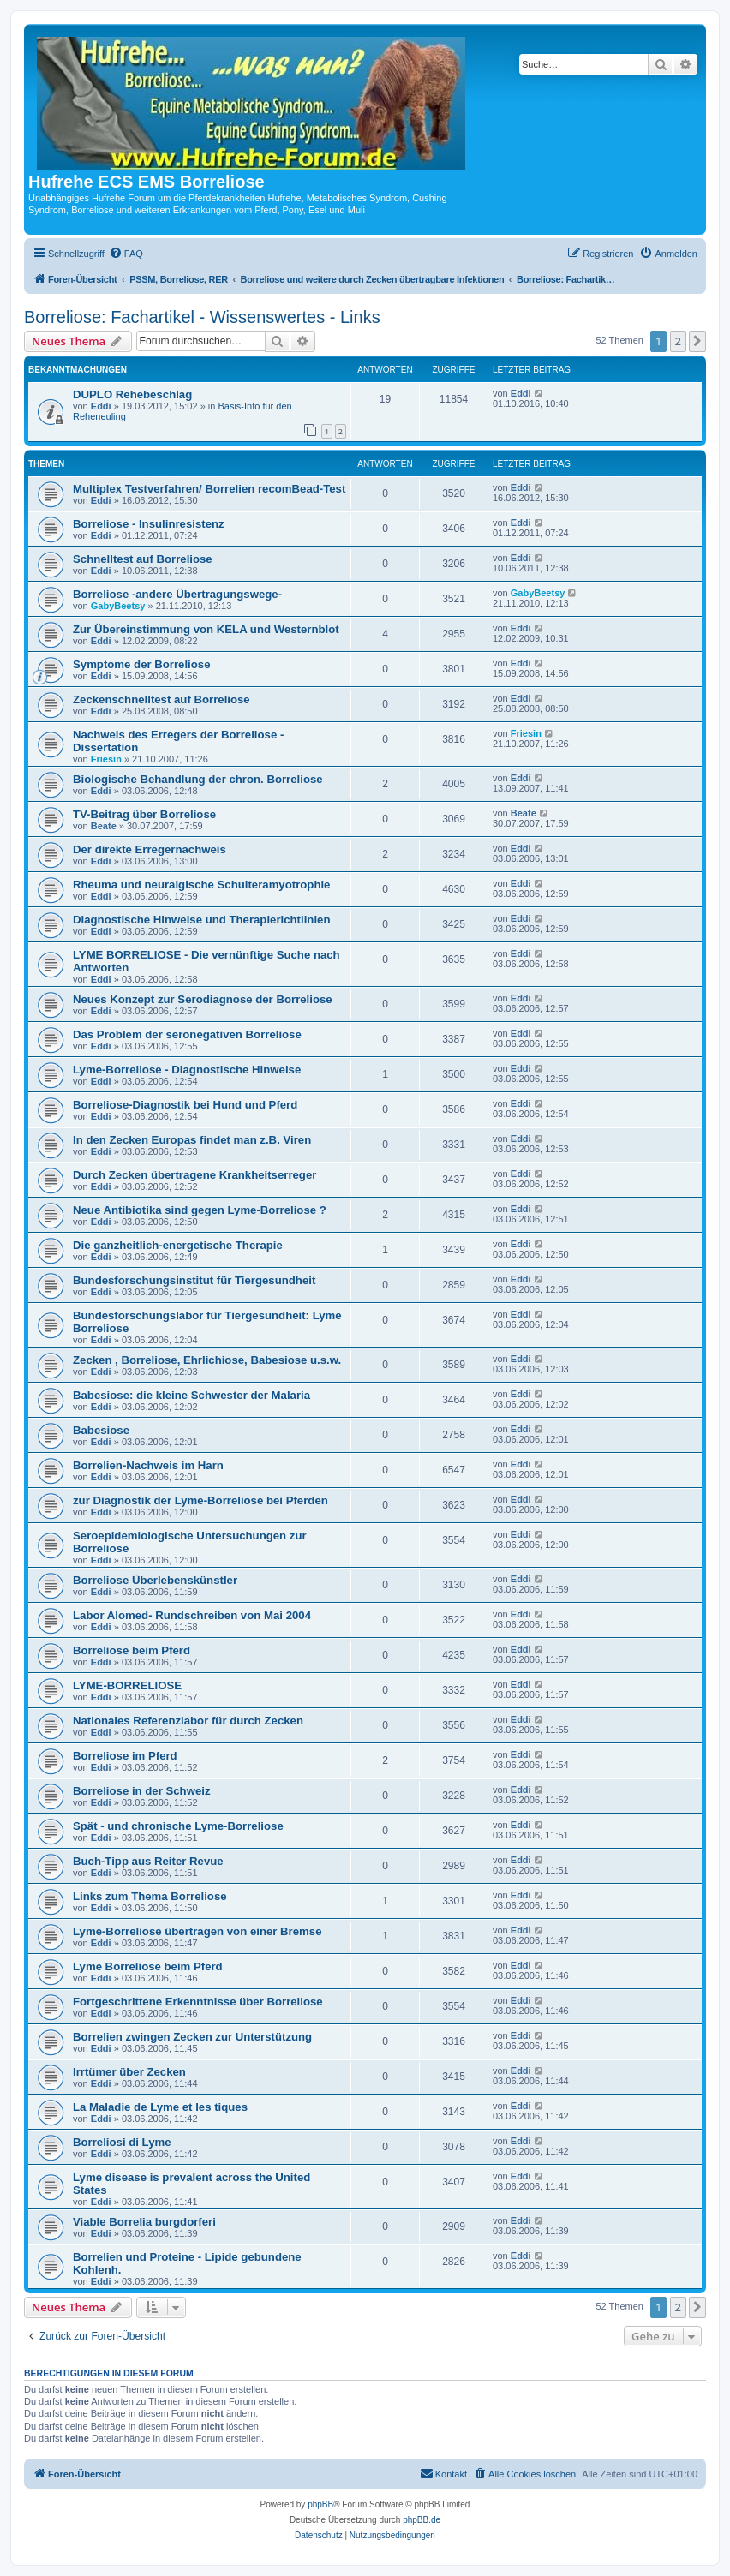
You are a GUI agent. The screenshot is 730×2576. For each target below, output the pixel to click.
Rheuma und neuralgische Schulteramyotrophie (201, 884)
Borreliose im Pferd (125, 1755)
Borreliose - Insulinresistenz (148, 523)
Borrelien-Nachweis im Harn (148, 1465)
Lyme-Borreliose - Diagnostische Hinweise (187, 1069)
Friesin (106, 759)
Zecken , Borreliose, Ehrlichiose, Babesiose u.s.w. (207, 1360)
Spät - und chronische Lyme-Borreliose (178, 1826)
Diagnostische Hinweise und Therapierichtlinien (201, 919)
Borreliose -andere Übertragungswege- (177, 594)
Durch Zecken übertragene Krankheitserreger (194, 1174)
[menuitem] (126, 253)
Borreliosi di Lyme (122, 2142)
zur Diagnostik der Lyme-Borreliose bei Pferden (200, 1500)
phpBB (320, 2504)
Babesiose (101, 1430)
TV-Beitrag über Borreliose (144, 814)
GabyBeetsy (118, 606)
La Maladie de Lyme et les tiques (160, 2107)
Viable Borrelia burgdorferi (144, 2221)
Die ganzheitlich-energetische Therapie (178, 1245)
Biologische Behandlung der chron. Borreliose (198, 779)
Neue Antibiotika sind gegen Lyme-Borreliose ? (199, 1210)
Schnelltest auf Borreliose (142, 559)
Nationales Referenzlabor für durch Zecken (188, 1720)
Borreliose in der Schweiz (142, 1790)
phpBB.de (421, 2520)
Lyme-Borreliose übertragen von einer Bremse (197, 1931)
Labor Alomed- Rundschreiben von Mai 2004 (192, 1615)
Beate (104, 826)
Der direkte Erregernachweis (149, 849)
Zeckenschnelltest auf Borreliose (161, 699)
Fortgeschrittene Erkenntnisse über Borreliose (198, 2001)
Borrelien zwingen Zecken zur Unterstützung (192, 2036)
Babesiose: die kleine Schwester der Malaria (191, 1395)
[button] (697, 341)
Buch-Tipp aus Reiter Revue (148, 1861)
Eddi (101, 406)
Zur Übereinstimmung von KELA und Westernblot (206, 629)
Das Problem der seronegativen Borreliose (187, 1034)
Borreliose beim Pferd (131, 1650)
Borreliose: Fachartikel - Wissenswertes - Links (202, 317)
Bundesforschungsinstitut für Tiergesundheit (194, 1280)
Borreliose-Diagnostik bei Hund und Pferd (185, 1104)
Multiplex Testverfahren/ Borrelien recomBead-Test (209, 488)
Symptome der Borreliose (142, 664)
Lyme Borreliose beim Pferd (148, 1966)
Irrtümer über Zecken (129, 2071)
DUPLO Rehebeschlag (132, 394)
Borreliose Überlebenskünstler (155, 1580)
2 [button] (678, 341)
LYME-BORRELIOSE (127, 1685)
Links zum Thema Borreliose (150, 1896)
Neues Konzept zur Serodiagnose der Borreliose (202, 999)
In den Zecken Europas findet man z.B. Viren (192, 1139)
